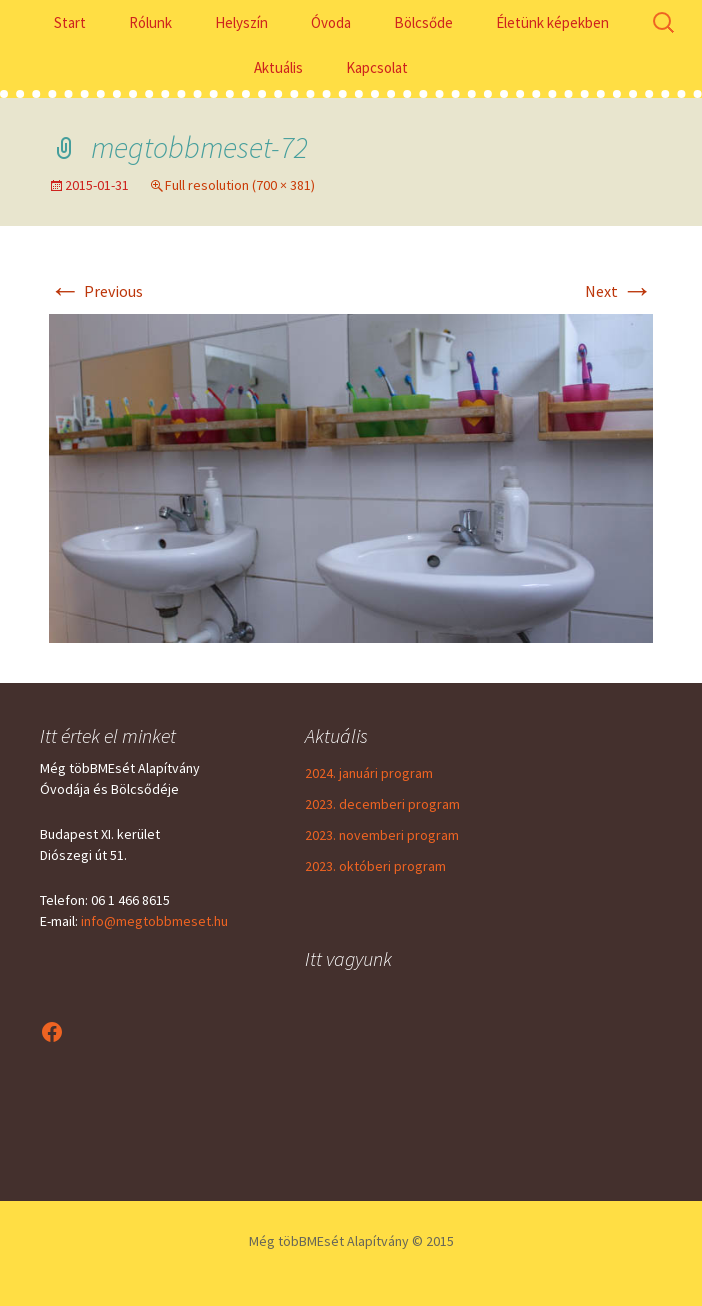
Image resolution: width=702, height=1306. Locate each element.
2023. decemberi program (382, 804)
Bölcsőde (423, 22)
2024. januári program (369, 773)
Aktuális (278, 67)
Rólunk (150, 22)
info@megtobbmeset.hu (154, 921)
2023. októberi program (375, 866)
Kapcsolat (377, 67)
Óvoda (331, 22)
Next (619, 291)
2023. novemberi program (382, 835)
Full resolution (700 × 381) (240, 185)
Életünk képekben (552, 22)
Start (70, 22)
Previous (96, 291)
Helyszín (241, 22)
